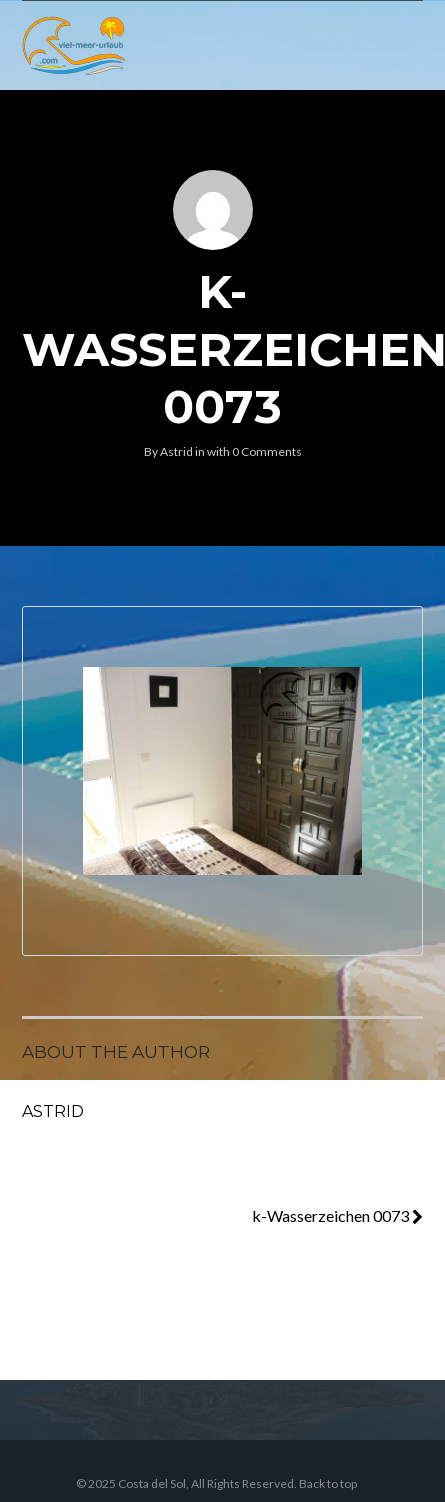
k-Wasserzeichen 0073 (337, 1215)
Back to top (328, 1483)
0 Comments (267, 451)
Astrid (176, 451)
